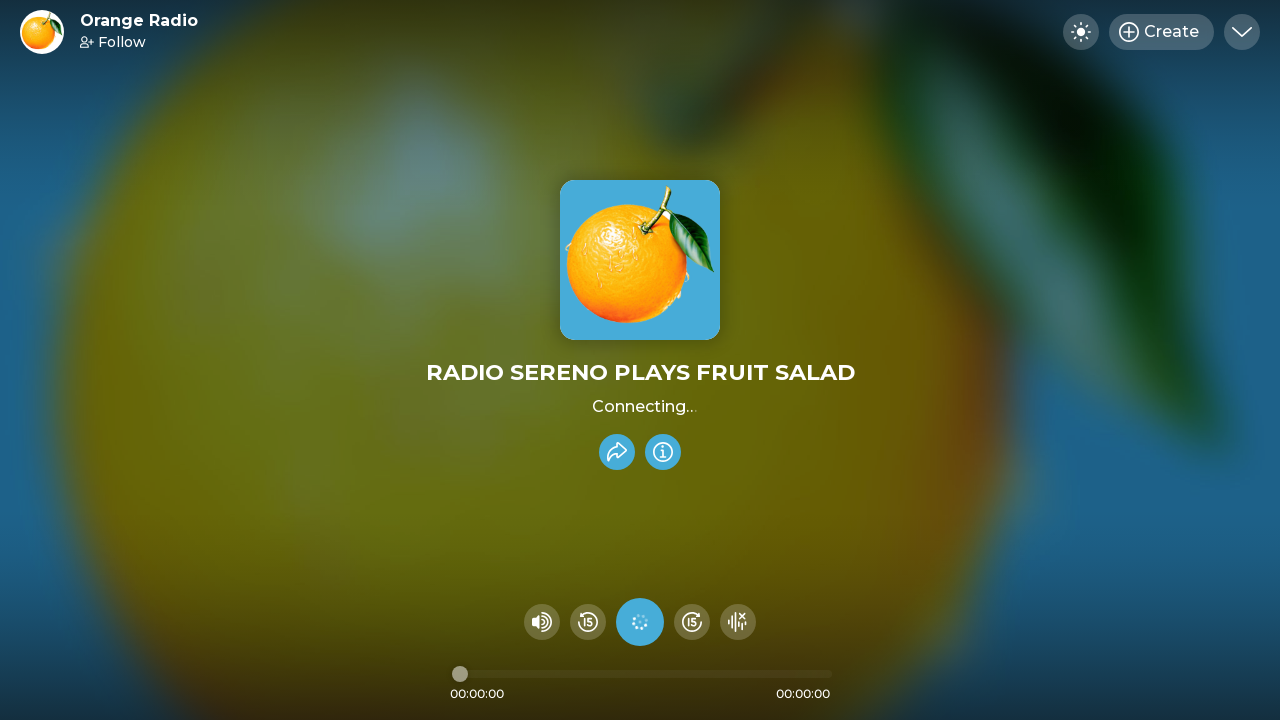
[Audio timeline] (642, 674)
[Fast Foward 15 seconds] (692, 622)
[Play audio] (640, 622)
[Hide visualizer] (738, 622)
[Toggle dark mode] (1081, 32)
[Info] (663, 452)
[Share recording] (617, 452)
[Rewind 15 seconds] (588, 622)
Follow (113, 42)
